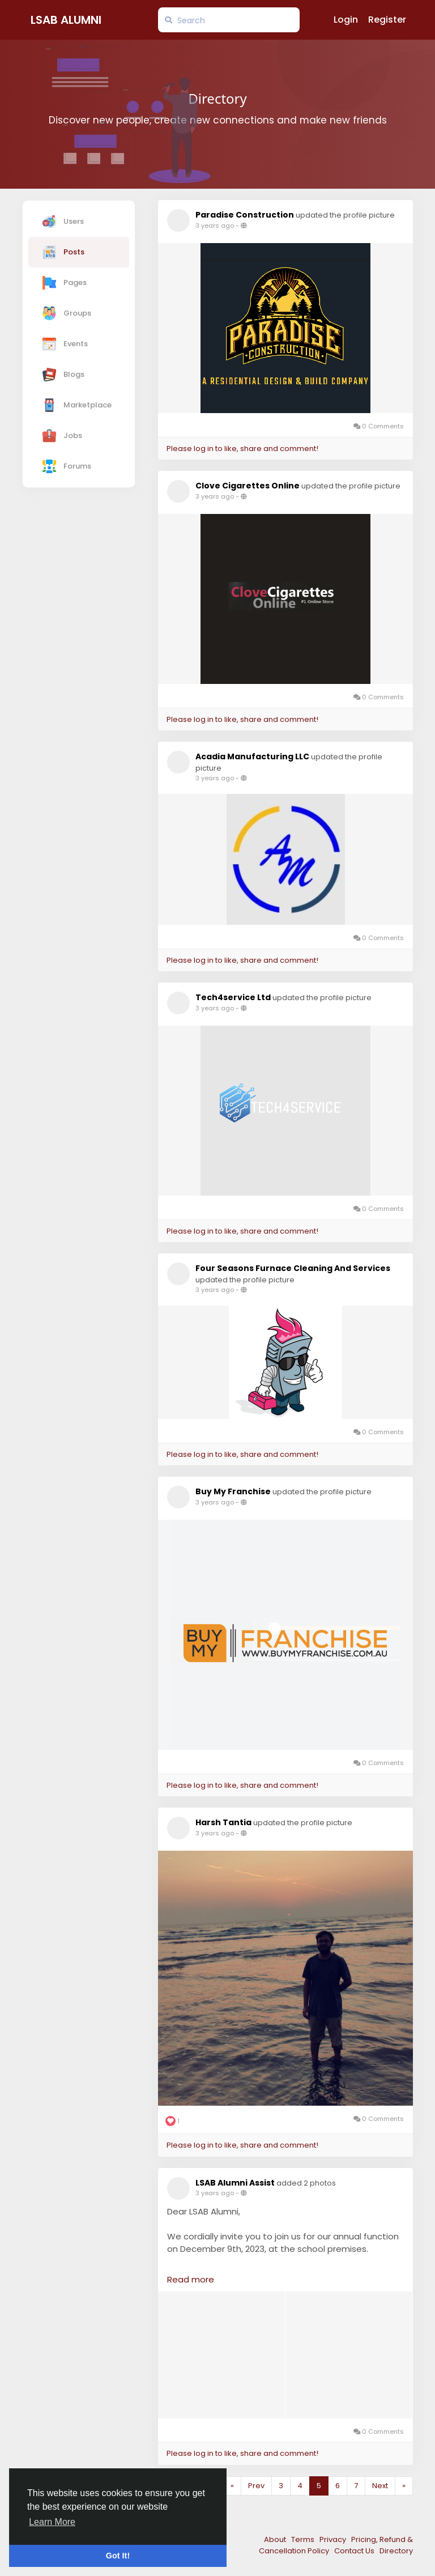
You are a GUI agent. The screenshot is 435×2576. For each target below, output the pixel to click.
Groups (66, 313)
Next (380, 2485)
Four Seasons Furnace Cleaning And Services (292, 1268)
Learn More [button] (52, 2522)
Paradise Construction (244, 214)
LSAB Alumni (66, 20)
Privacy (333, 2539)
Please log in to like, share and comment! (242, 448)
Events (65, 344)
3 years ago (214, 225)
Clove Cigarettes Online (247, 485)
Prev (256, 2485)
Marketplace (77, 405)
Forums (66, 466)
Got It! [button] (118, 2555)
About (276, 2539)
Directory (396, 2550)
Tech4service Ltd (233, 997)
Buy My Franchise (233, 1491)
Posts (63, 252)
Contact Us (355, 2550)
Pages (64, 283)
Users (63, 221)
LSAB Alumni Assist (235, 2182)
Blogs (63, 374)
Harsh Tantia (223, 1822)
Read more (190, 2279)
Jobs (62, 436)
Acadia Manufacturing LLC (252, 756)
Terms (303, 2539)
